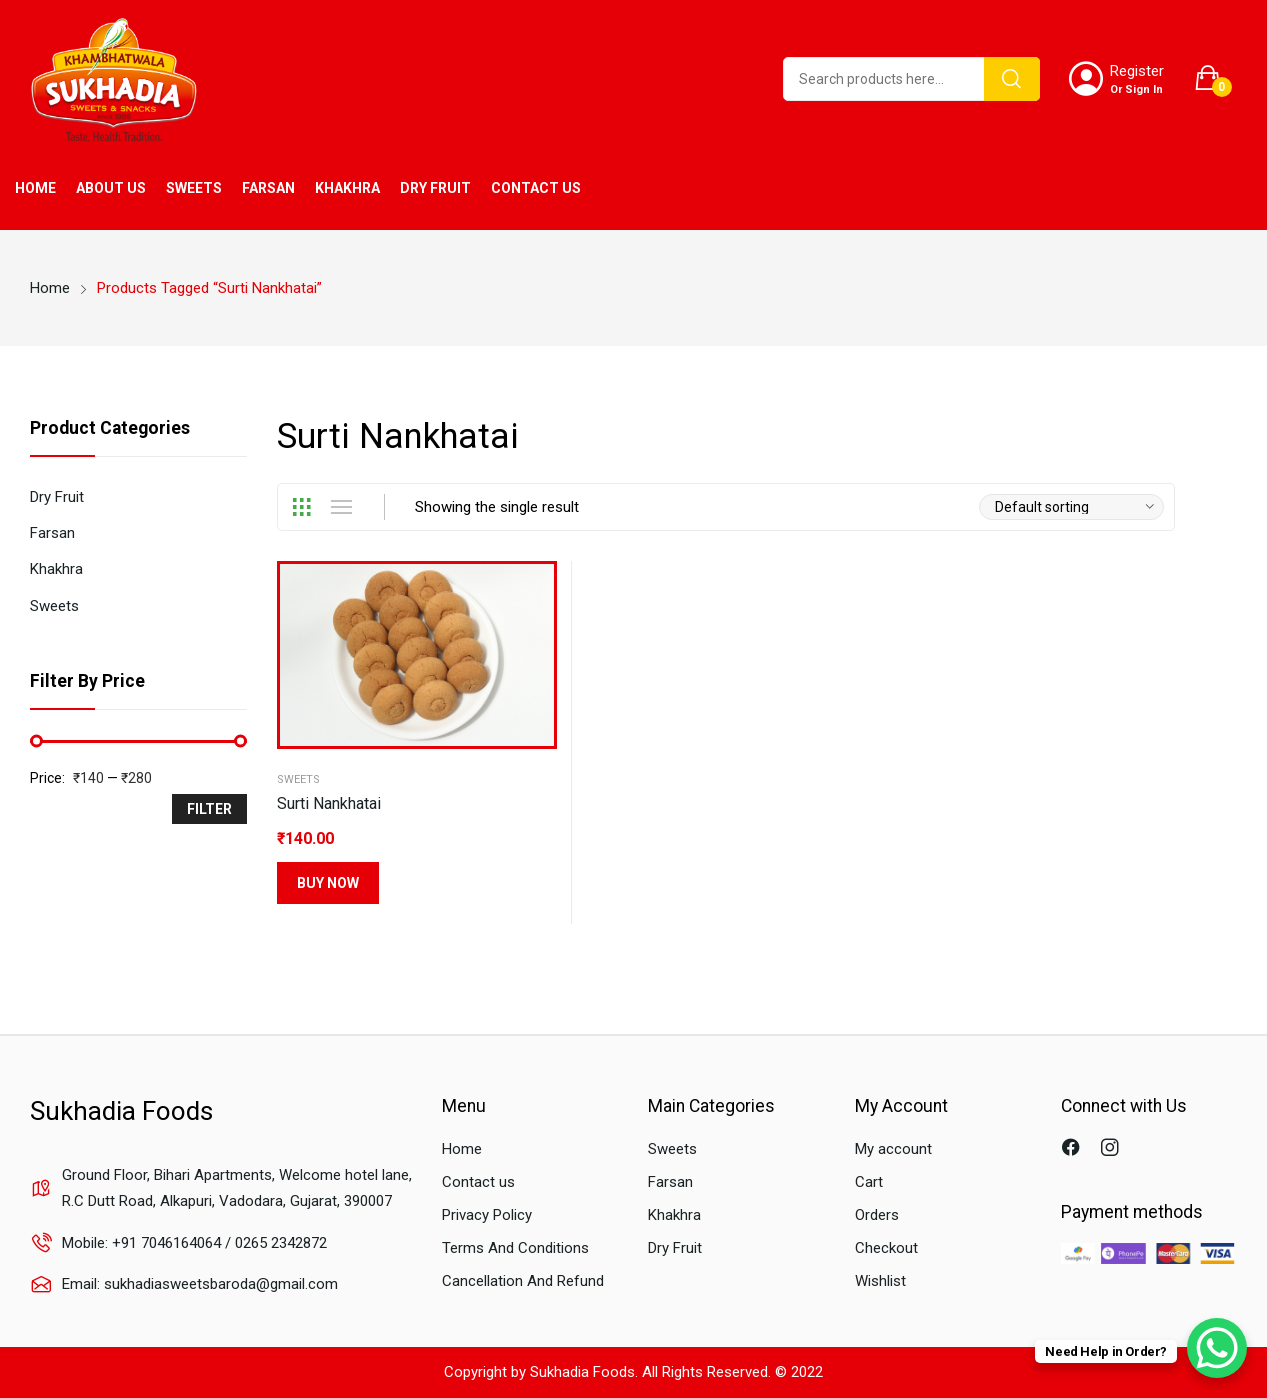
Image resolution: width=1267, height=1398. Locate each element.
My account (893, 1149)
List (341, 507)
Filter (209, 809)
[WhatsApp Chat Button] (1217, 1348)
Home (462, 1149)
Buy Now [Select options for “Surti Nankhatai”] (328, 883)
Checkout (886, 1248)
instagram (1112, 1149)
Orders (877, 1215)
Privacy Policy (487, 1215)
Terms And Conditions (515, 1248)
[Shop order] (1071, 507)
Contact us (478, 1182)
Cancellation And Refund (523, 1281)
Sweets (298, 779)
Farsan (52, 533)
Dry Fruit (57, 497)
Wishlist (880, 1281)
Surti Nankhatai (329, 803)
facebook (1073, 1149)
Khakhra (56, 569)
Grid (301, 507)
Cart (869, 1182)
